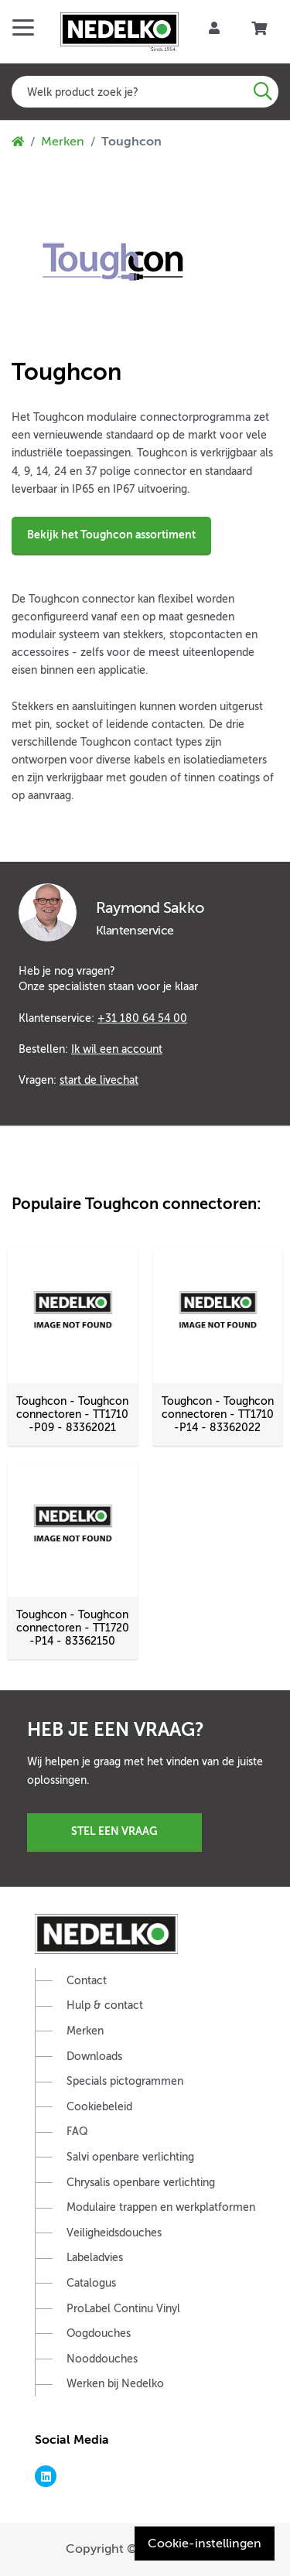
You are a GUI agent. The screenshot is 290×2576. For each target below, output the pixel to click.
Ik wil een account (116, 1049)
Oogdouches (99, 2333)
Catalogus (91, 2283)
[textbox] (145, 92)
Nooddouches (102, 2359)
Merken (62, 142)
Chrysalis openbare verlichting (141, 2182)
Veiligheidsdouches (114, 2233)
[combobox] (145, 92)
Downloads (94, 2056)
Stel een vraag (114, 1831)
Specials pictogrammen (125, 2081)
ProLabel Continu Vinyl (123, 2309)
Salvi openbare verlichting (130, 2157)
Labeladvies (95, 2257)
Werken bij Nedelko (115, 2384)
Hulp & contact (105, 2005)
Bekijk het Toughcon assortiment (111, 534)
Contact (87, 1981)
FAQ (77, 2131)
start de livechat (99, 1080)
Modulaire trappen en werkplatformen (161, 2207)
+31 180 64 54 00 (142, 1018)
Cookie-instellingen (204, 2543)
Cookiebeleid (99, 2107)
